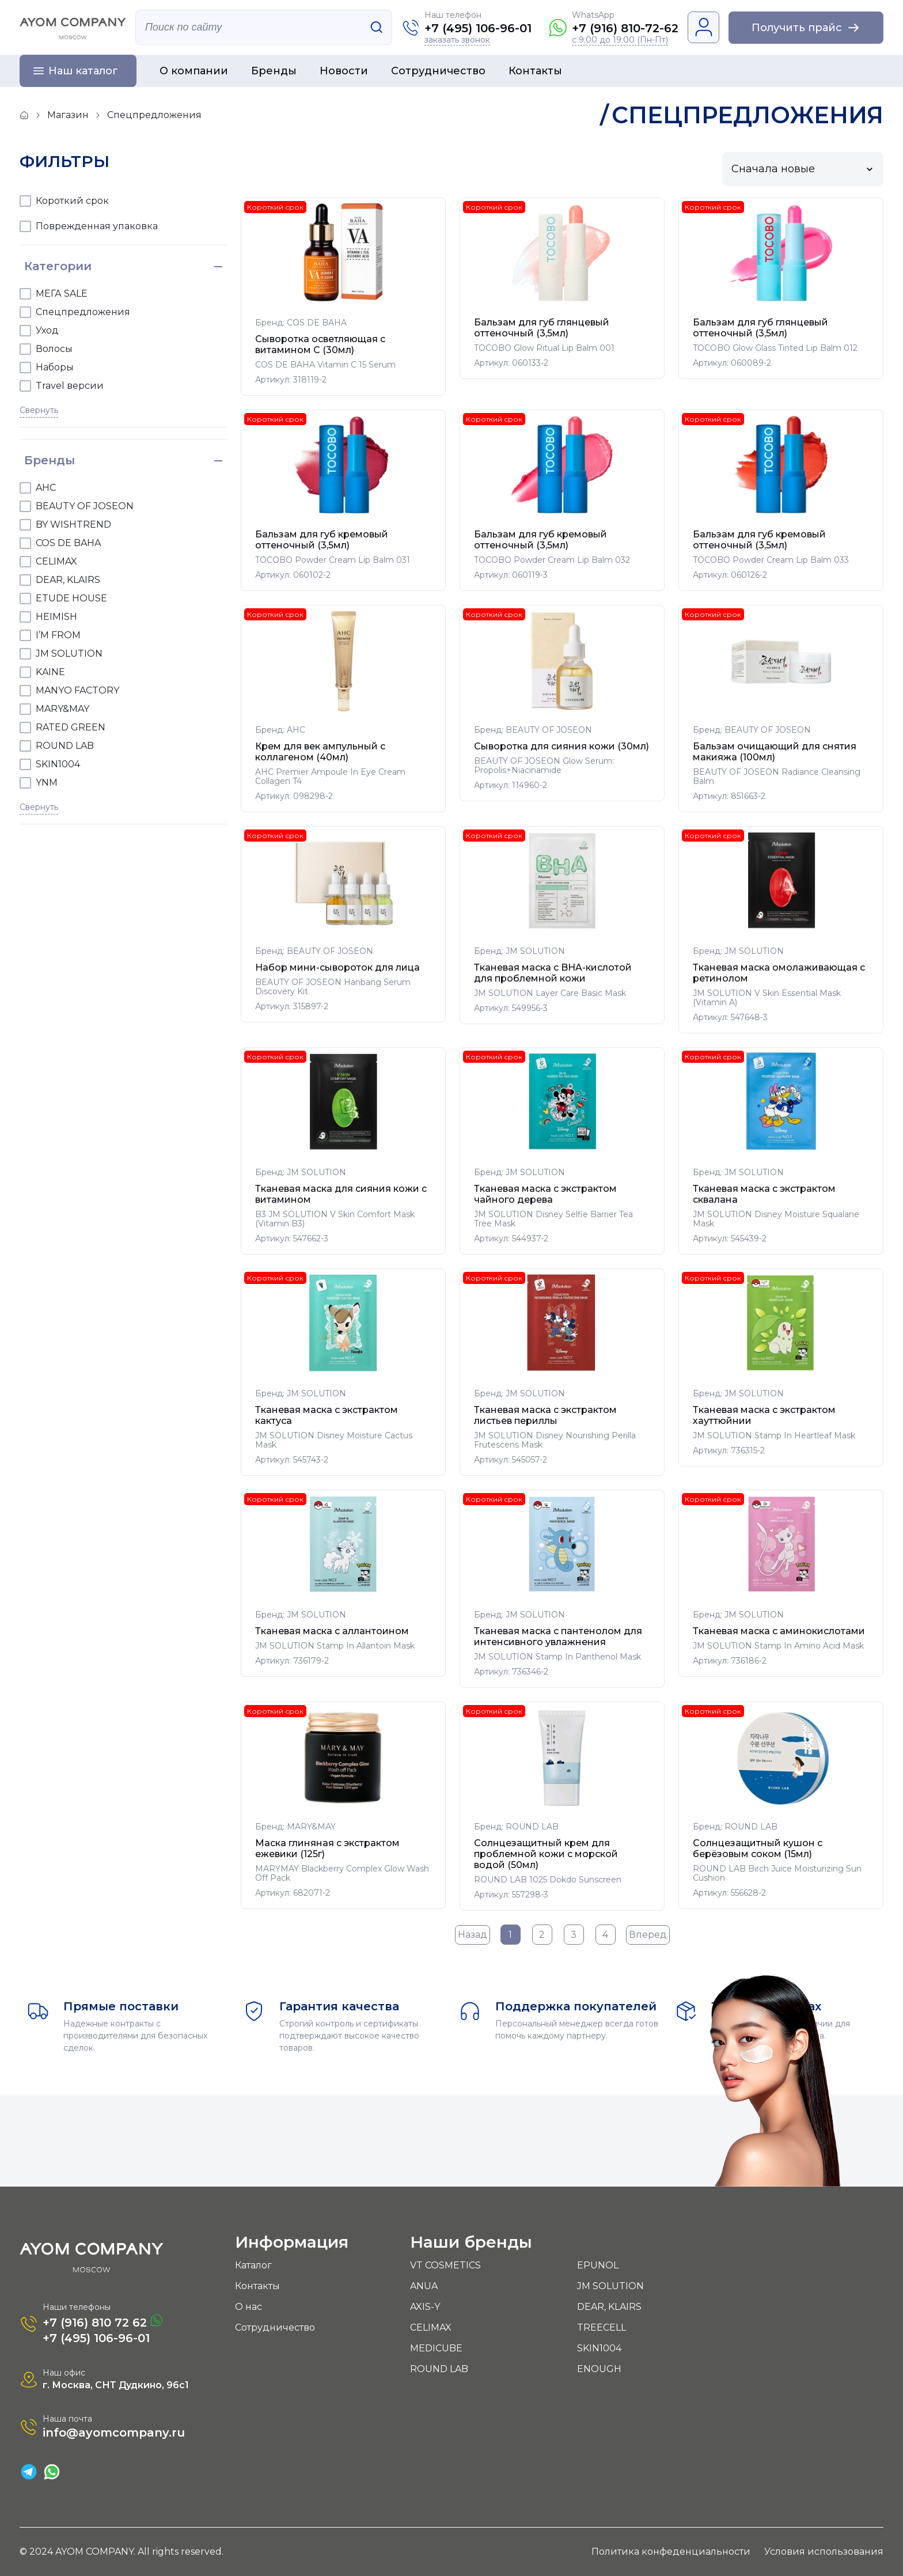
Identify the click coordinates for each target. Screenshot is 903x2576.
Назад (472, 1934)
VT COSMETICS (445, 2265)
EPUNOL (598, 2265)
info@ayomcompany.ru (114, 2432)
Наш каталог (83, 71)
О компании (194, 71)
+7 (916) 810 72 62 (102, 2321)
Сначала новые (773, 168)
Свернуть (39, 410)
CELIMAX (430, 2327)
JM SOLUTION (610, 2285)
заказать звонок (457, 40)
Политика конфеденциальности (670, 2551)
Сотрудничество (438, 71)
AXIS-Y (425, 2306)
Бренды (274, 71)
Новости (344, 71)
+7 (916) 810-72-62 (625, 28)
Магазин (68, 114)
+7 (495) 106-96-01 (478, 28)
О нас (248, 2306)
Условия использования (823, 2551)
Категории (58, 266)
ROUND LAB (439, 2368)
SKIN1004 (599, 2348)
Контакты (535, 71)
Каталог (253, 2265)
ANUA (424, 2285)
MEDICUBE (436, 2348)
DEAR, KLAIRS (609, 2306)
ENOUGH (599, 2368)
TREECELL (601, 2327)
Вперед (648, 1934)
